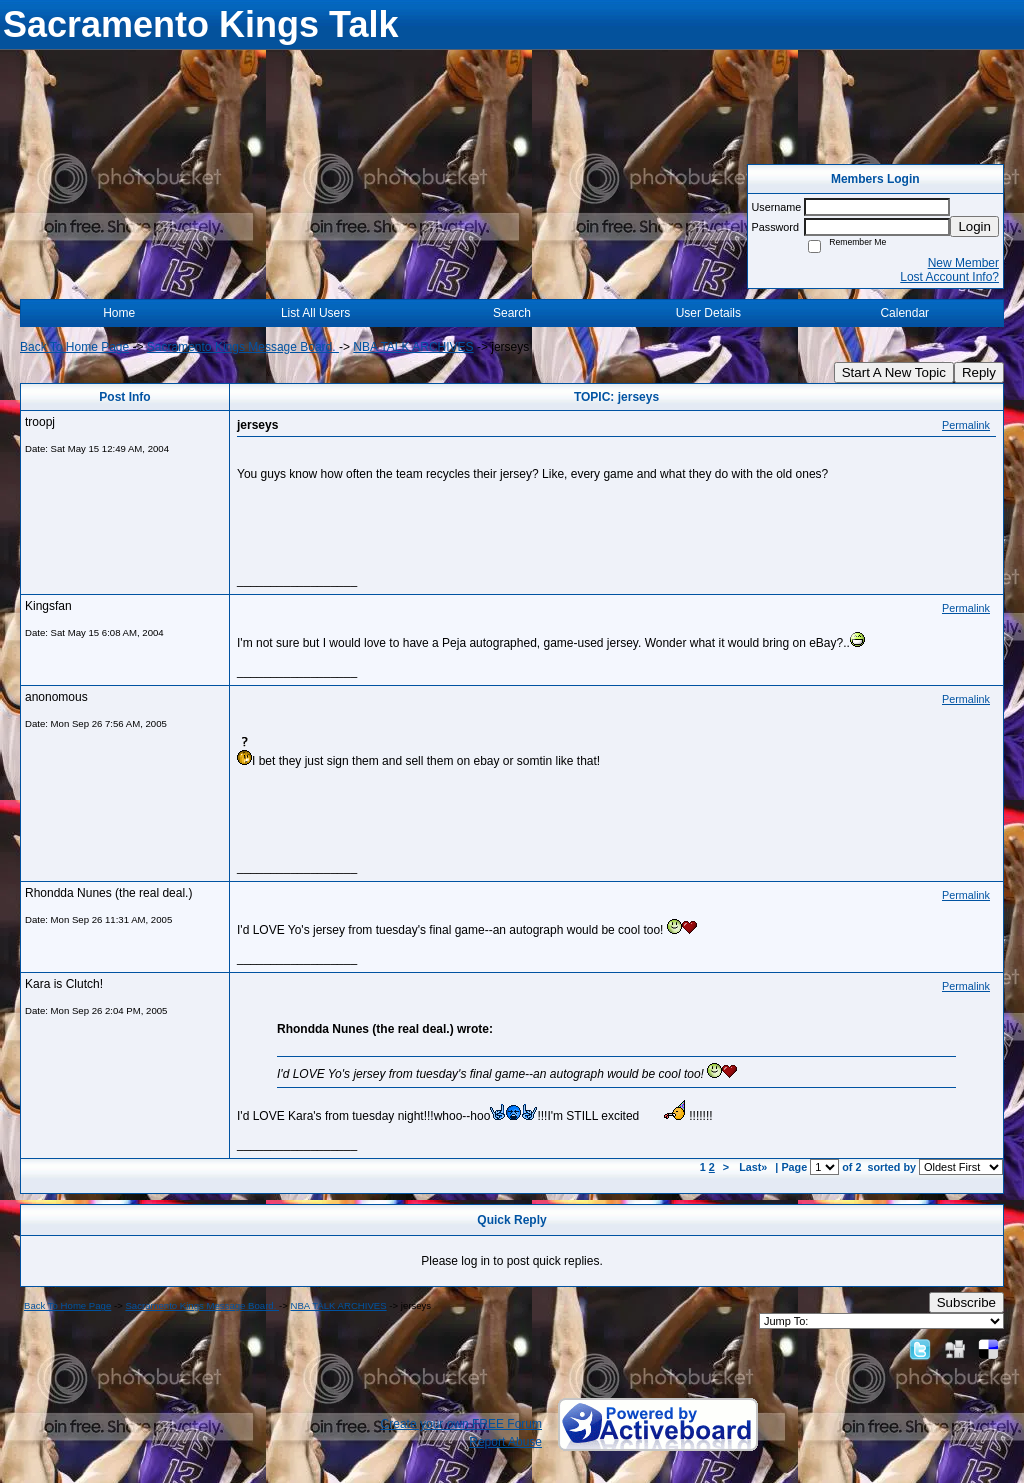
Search (512, 313)
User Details (708, 313)
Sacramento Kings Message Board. (243, 347)
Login (974, 226)
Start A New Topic (894, 372)
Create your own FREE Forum (461, 1424)
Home (119, 313)
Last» (754, 1167)
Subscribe (966, 1302)
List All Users (315, 313)
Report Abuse (505, 1442)
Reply (979, 372)
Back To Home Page (74, 347)
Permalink (966, 425)
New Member (963, 263)
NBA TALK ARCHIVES (413, 347)
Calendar (904, 313)
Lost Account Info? (949, 277)
